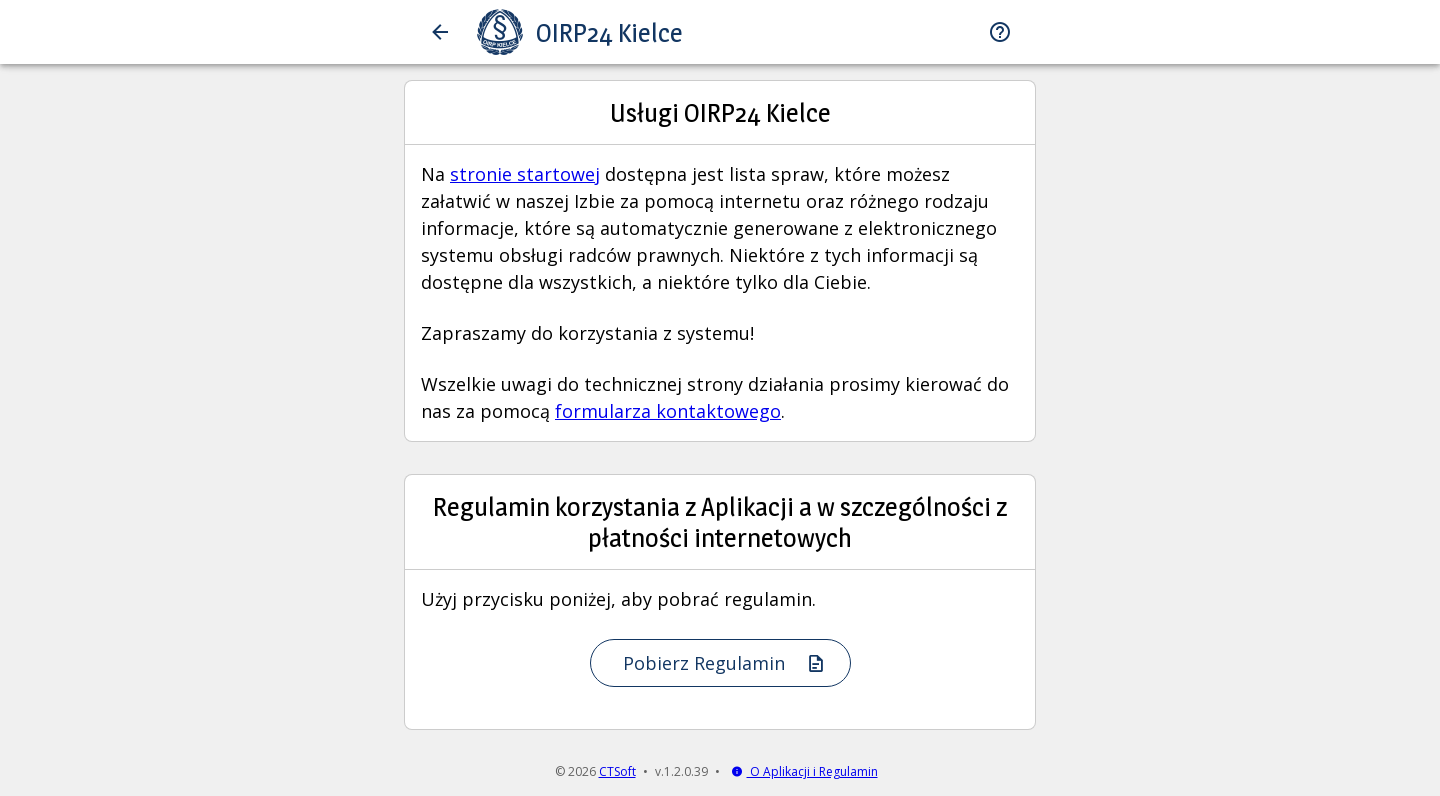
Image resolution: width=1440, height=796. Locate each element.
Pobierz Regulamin (724, 663)
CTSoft (617, 771)
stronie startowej (525, 174)
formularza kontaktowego (668, 411)
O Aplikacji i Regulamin (804, 771)
